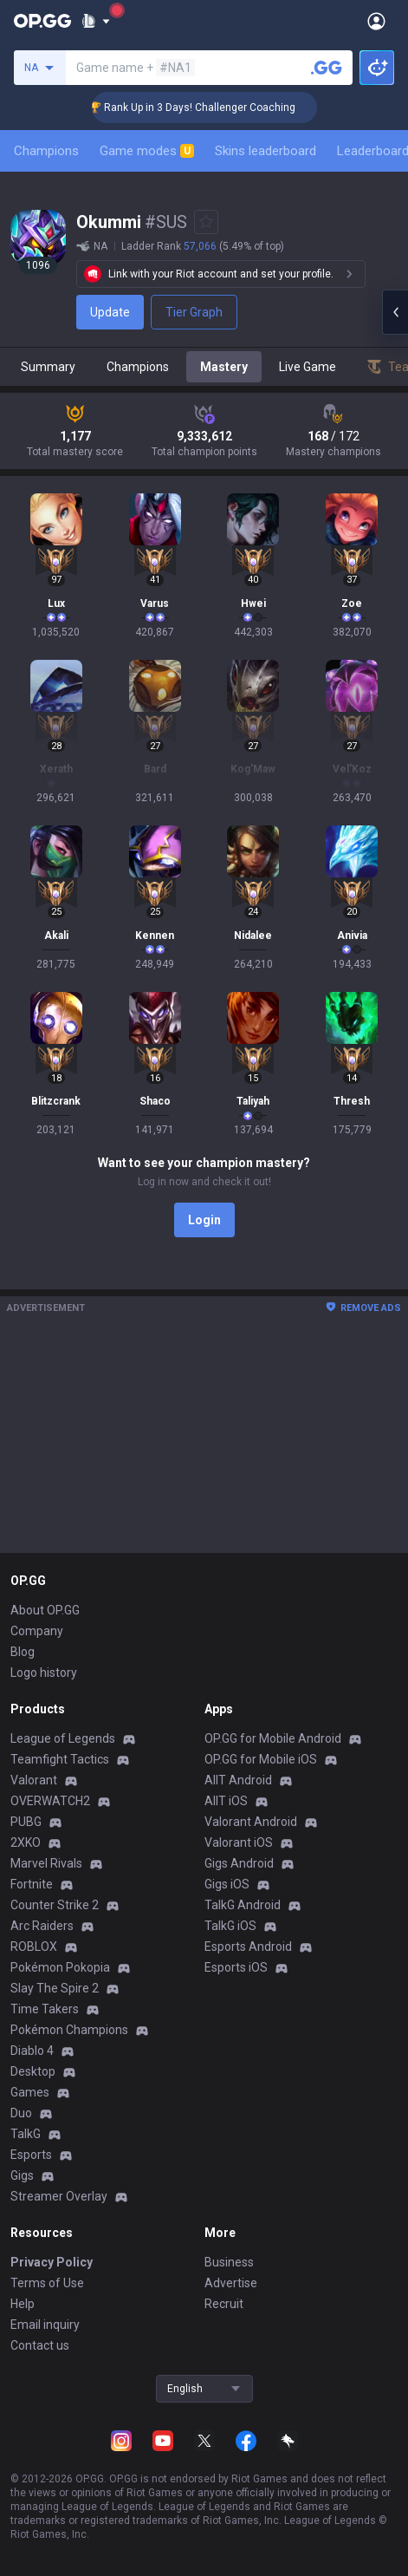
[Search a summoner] (327, 67)
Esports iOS (236, 1967)
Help (22, 2304)
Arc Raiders (42, 1926)
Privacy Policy (51, 2262)
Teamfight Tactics (59, 1759)
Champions (46, 151)
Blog (22, 1652)
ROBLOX (33, 1946)
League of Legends (62, 1738)
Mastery (224, 367)
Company (36, 1631)
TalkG (25, 2134)
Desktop (32, 2071)
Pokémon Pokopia (60, 1967)
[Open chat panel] (395, 312)
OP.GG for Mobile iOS (260, 1759)
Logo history (43, 1672)
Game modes (147, 151)
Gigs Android (239, 1863)
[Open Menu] (376, 20)
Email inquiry (45, 2324)
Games (29, 2092)
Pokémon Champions (69, 2030)
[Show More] (95, 20)
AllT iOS (226, 1801)
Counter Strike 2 (54, 1905)
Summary (48, 367)
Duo (21, 2113)
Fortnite (31, 1884)
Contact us (39, 2345)
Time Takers (44, 2009)
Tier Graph (194, 312)
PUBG (26, 1822)
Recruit (223, 2304)
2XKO (25, 1842)
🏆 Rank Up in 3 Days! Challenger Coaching (215, 107)
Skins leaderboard (265, 151)
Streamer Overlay (58, 2196)
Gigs (22, 2175)
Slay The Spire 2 (54, 1988)
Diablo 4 (32, 2051)
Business (229, 2262)
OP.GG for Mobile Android (272, 1738)
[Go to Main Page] (42, 21)
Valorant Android (250, 1822)
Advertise (230, 2283)
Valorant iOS (238, 1842)
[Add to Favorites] (206, 222)
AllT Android (238, 1780)
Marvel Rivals (46, 1863)
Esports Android (248, 1946)
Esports (31, 2155)
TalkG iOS (230, 1926)
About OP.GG (45, 1610)
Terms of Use (47, 2283)
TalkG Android (242, 1905)
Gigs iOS (226, 1884)
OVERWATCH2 (50, 1801)
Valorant (33, 1780)
